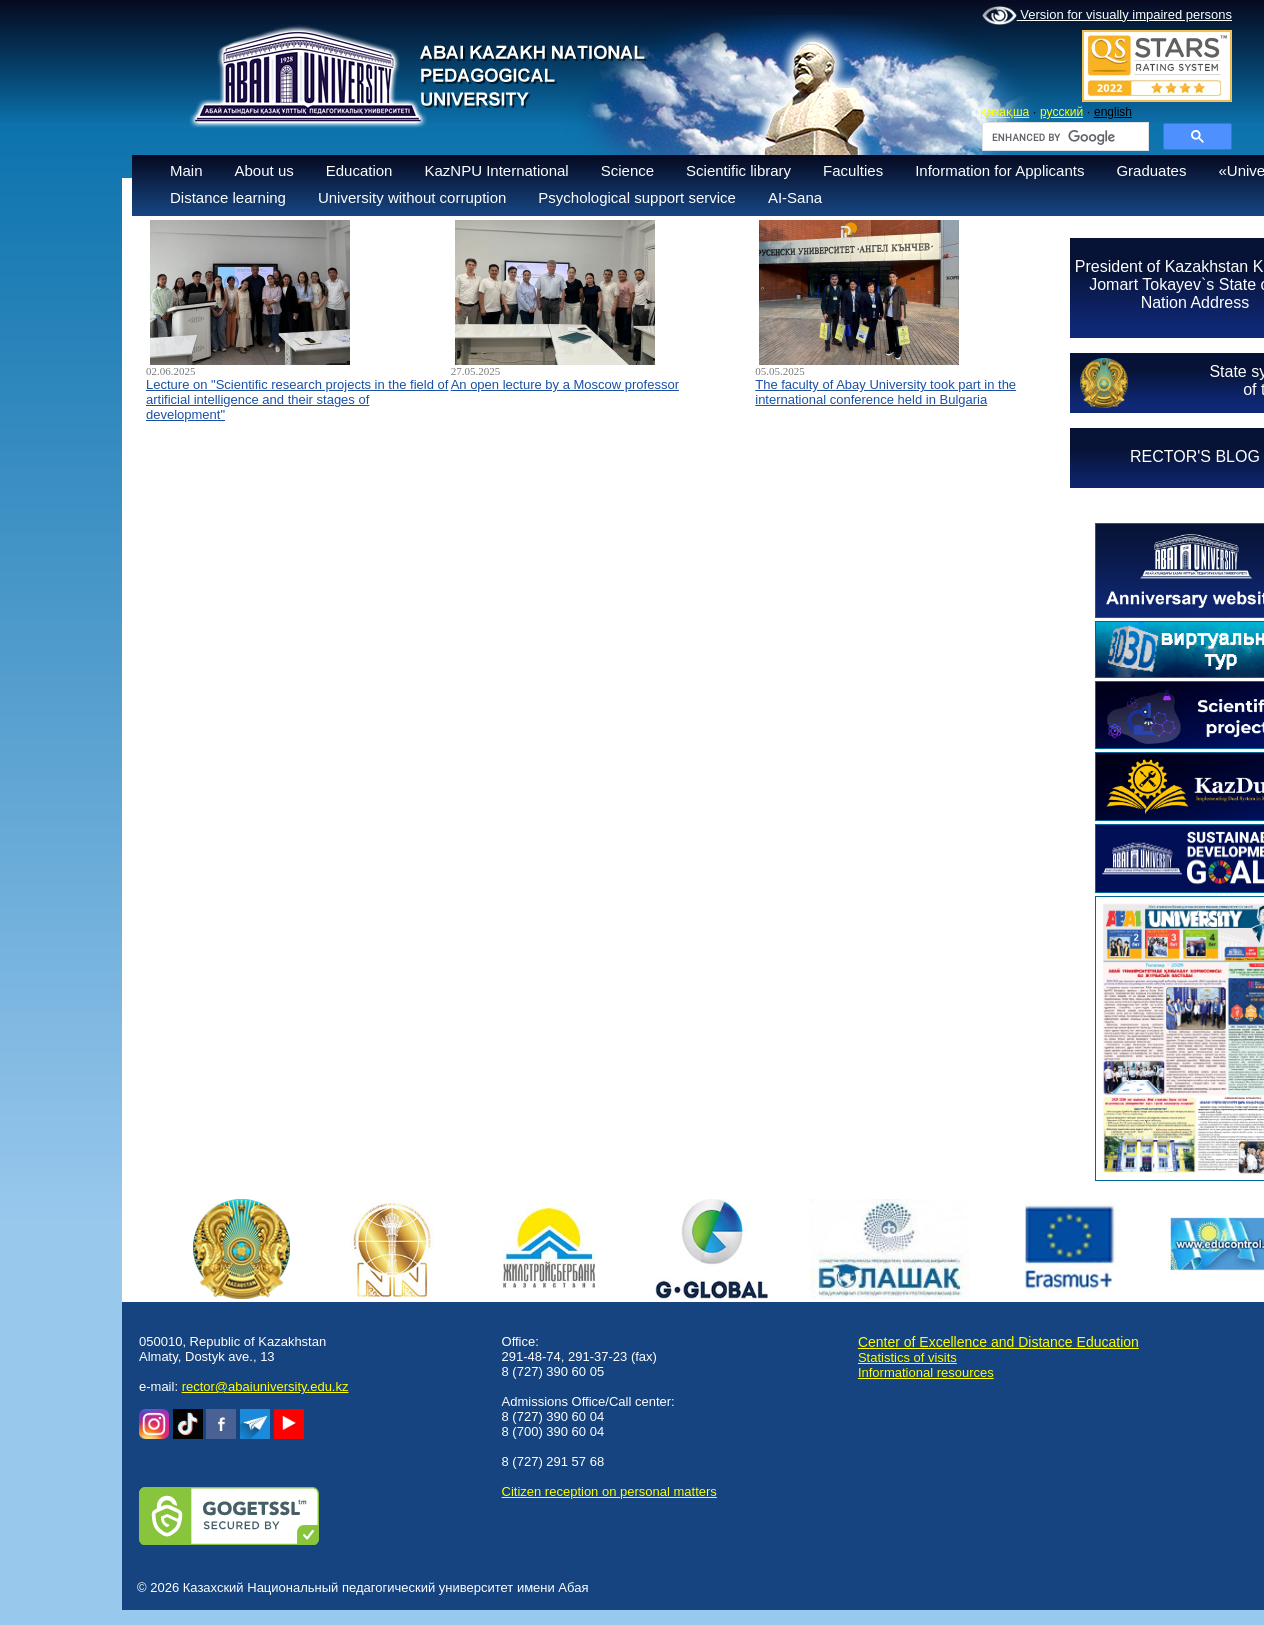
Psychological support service (637, 197)
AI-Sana (795, 197)
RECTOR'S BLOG (1195, 456)
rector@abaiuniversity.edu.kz (265, 1386)
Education (359, 170)
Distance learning (228, 197)
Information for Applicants (999, 170)
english (1113, 112)
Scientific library (738, 170)
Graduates (1151, 170)
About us (264, 170)
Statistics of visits (907, 1357)
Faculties (853, 170)
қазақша (1004, 112)
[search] (1063, 137)
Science (627, 170)
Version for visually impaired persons (1107, 16)
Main (186, 170)
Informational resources (926, 1372)
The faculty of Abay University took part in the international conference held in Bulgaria (885, 392)
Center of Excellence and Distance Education (998, 1342)
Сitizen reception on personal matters (609, 1491)
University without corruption (412, 197)
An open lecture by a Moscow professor (565, 384)
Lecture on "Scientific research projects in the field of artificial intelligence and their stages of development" (297, 399)
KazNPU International (496, 170)
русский (1061, 112)
